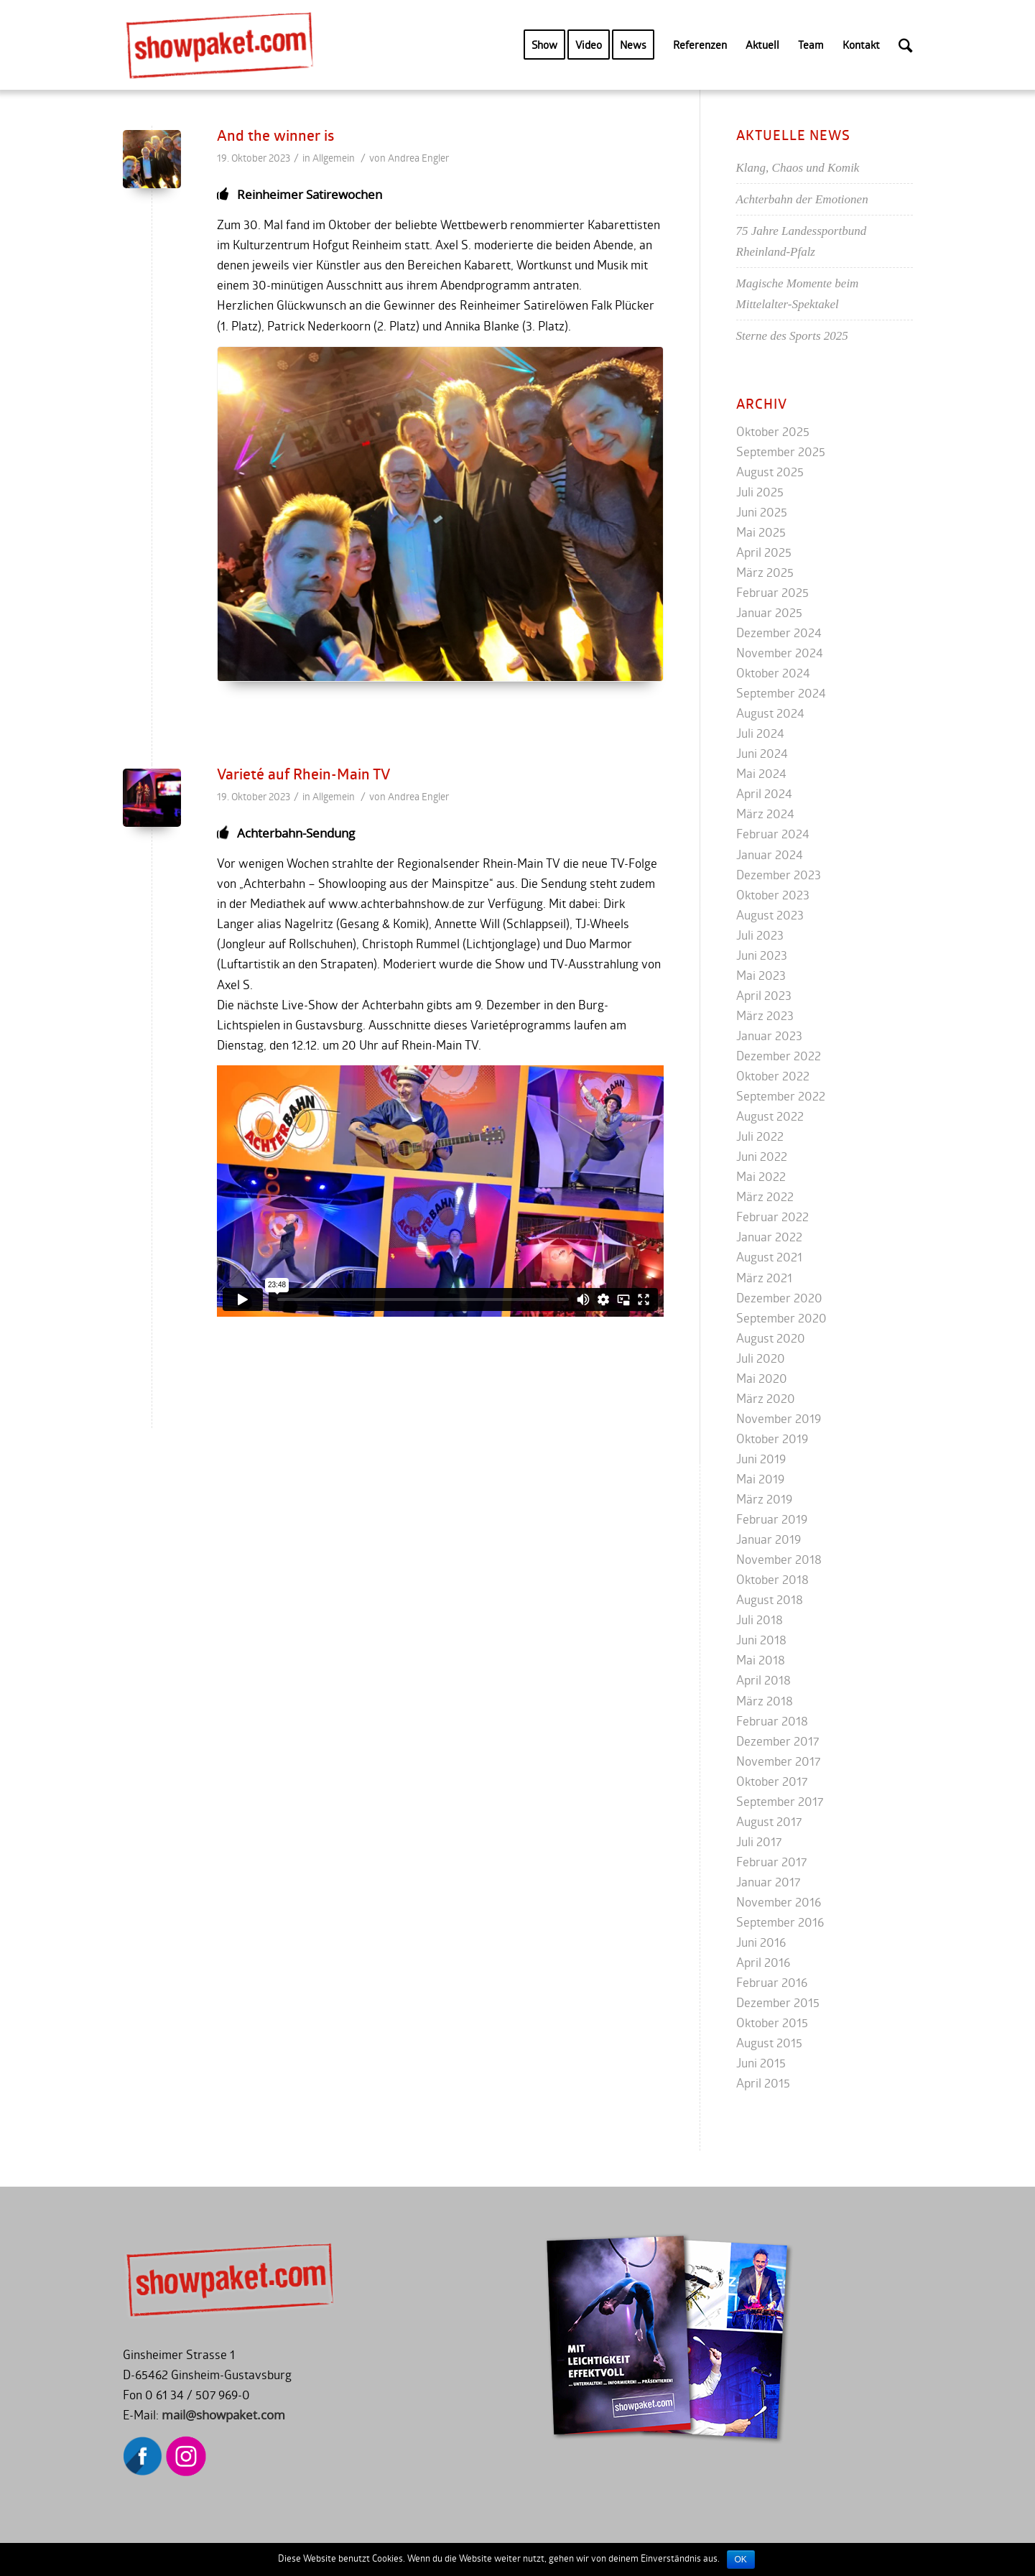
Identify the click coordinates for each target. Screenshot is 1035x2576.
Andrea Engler (418, 158)
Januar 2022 (769, 1236)
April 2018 (763, 1680)
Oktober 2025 (772, 431)
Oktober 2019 (772, 1438)
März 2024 (765, 813)
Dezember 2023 (778, 874)
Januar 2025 (769, 612)
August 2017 (769, 1821)
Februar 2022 (772, 1216)
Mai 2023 (761, 975)
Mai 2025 (761, 532)
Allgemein (333, 158)
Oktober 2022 (772, 1075)
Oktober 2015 (772, 2022)
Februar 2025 (772, 592)
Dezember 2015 (778, 2002)
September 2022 (780, 1096)
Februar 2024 (772, 833)
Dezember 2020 (779, 1297)
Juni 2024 (762, 753)
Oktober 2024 (773, 672)
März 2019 (764, 1499)
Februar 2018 (772, 1721)
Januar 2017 (768, 1881)
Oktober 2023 (772, 894)
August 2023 (770, 915)
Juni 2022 (761, 1156)
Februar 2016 (771, 1982)
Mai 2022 (761, 1176)
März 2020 (765, 1398)
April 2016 (763, 1962)
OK (741, 2559)
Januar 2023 (769, 1035)
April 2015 (763, 2083)
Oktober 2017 (771, 1781)
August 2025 (770, 471)
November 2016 (778, 1902)
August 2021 (769, 1256)
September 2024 (781, 693)
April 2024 (764, 793)
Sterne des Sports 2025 (792, 336)
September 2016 (780, 1922)
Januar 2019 (768, 1539)
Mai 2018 (760, 1659)
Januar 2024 (769, 854)
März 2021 (764, 1277)
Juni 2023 (761, 955)
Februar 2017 (771, 1861)
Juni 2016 (761, 1942)
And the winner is (275, 135)
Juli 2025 (760, 491)
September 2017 (779, 1801)
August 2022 (770, 1116)
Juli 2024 (760, 733)
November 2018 (779, 1559)
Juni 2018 (761, 1639)
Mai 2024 (761, 773)
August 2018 (769, 1599)
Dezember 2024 (779, 632)
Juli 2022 (760, 1136)
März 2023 (765, 1015)
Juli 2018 (759, 1619)
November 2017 (778, 1761)
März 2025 (765, 572)
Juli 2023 (760, 935)
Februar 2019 (771, 1519)
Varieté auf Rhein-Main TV (303, 774)
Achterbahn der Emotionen (802, 199)
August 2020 (770, 1338)
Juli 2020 (760, 1358)
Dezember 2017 (777, 1741)
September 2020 (781, 1318)
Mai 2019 (760, 1478)
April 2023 (764, 995)
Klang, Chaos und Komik (798, 168)
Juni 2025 (761, 512)
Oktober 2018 (772, 1579)
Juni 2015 (761, 2062)
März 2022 (765, 1196)
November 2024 (779, 652)
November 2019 (778, 1418)
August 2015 (769, 2042)
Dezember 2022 (778, 1055)
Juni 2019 (761, 1458)
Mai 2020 (761, 1378)
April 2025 (764, 552)
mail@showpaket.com (223, 2414)
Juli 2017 (758, 1841)
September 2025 (780, 451)
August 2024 (770, 713)
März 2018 (764, 1700)
